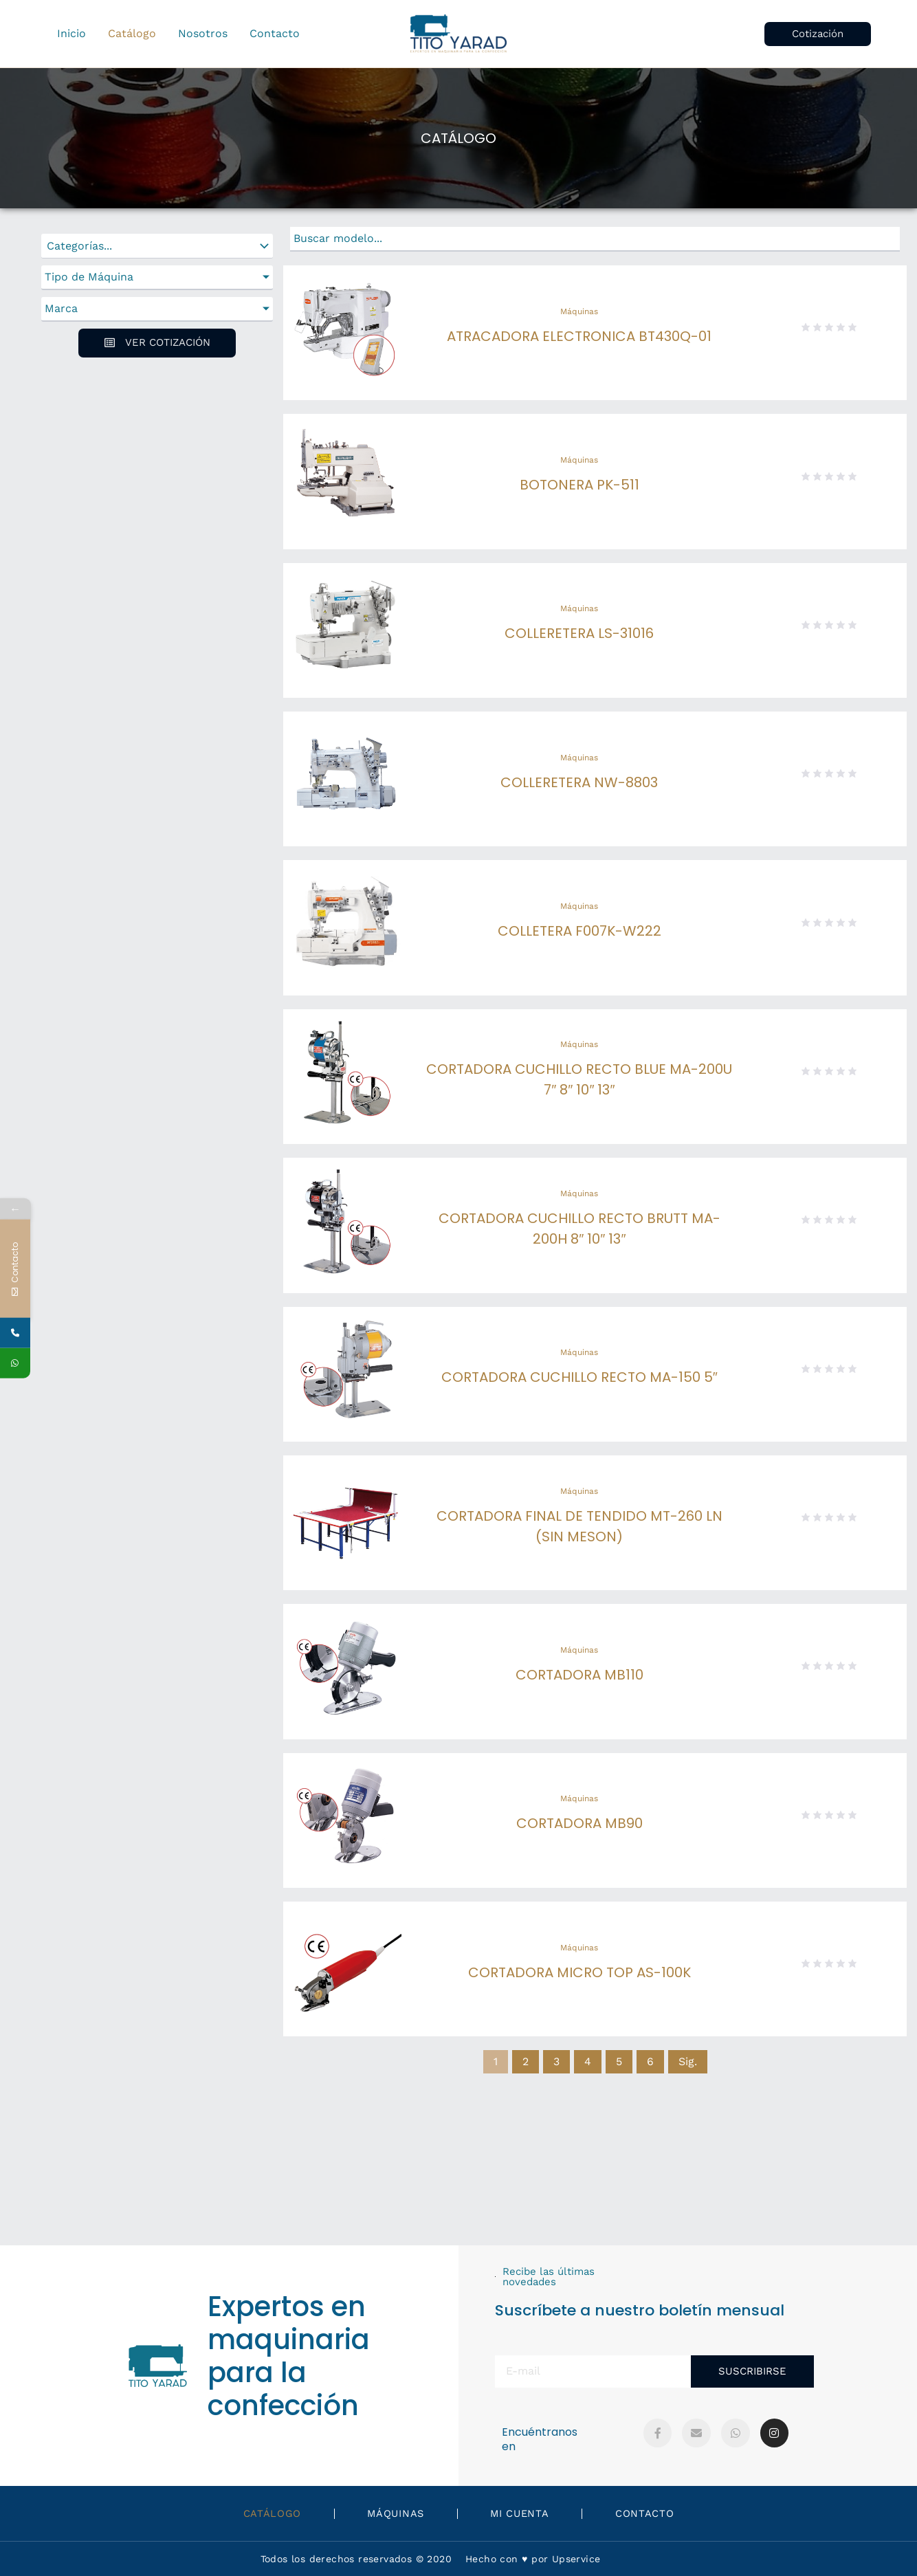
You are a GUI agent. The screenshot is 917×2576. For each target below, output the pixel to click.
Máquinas (579, 311)
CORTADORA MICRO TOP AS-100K (579, 1972)
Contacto (659, 2513)
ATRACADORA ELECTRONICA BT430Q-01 (579, 336)
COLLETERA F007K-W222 (579, 930)
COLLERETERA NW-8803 (579, 782)
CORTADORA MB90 (579, 1823)
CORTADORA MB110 (579, 1674)
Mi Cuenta (525, 2513)
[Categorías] (157, 246)
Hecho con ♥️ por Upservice (532, 2558)
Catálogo (257, 2513)
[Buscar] (595, 239)
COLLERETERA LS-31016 (579, 633)
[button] (817, 34)
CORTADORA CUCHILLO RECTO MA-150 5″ (579, 1377)
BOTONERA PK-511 (579, 484)
